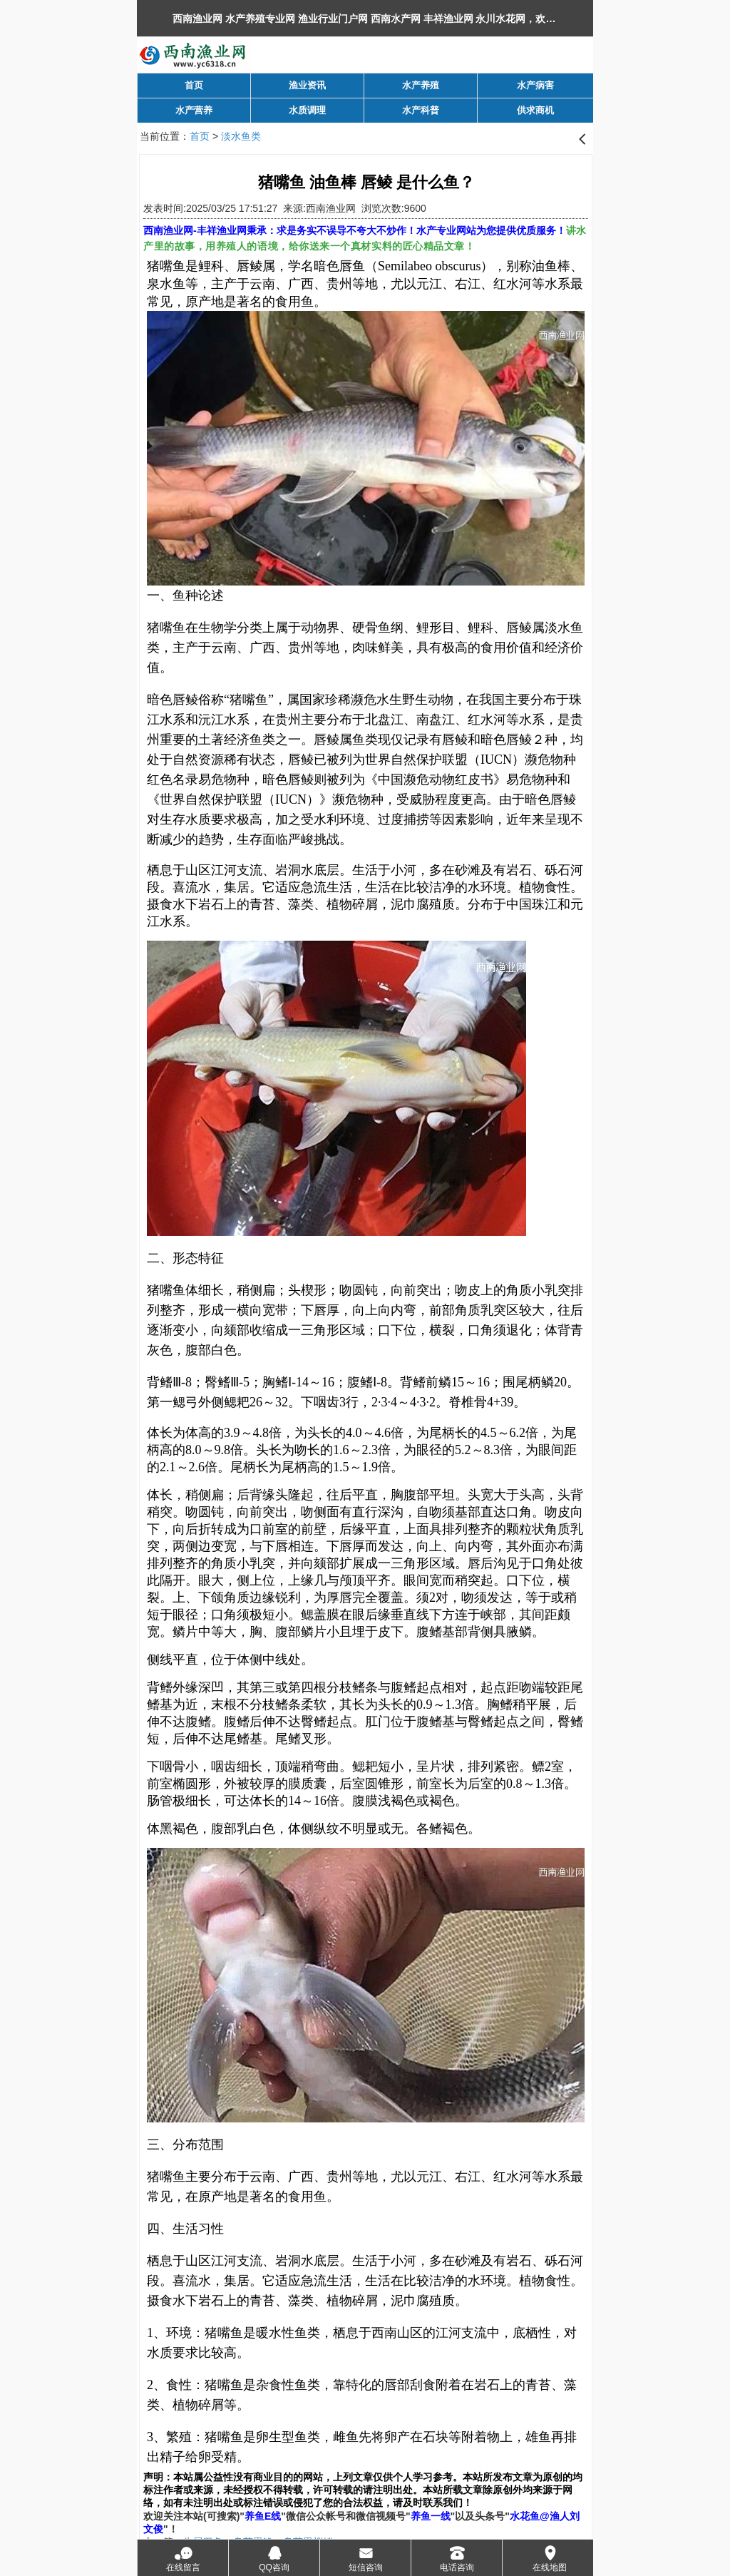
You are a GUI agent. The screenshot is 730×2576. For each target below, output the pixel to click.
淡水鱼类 (241, 136)
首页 (200, 136)
